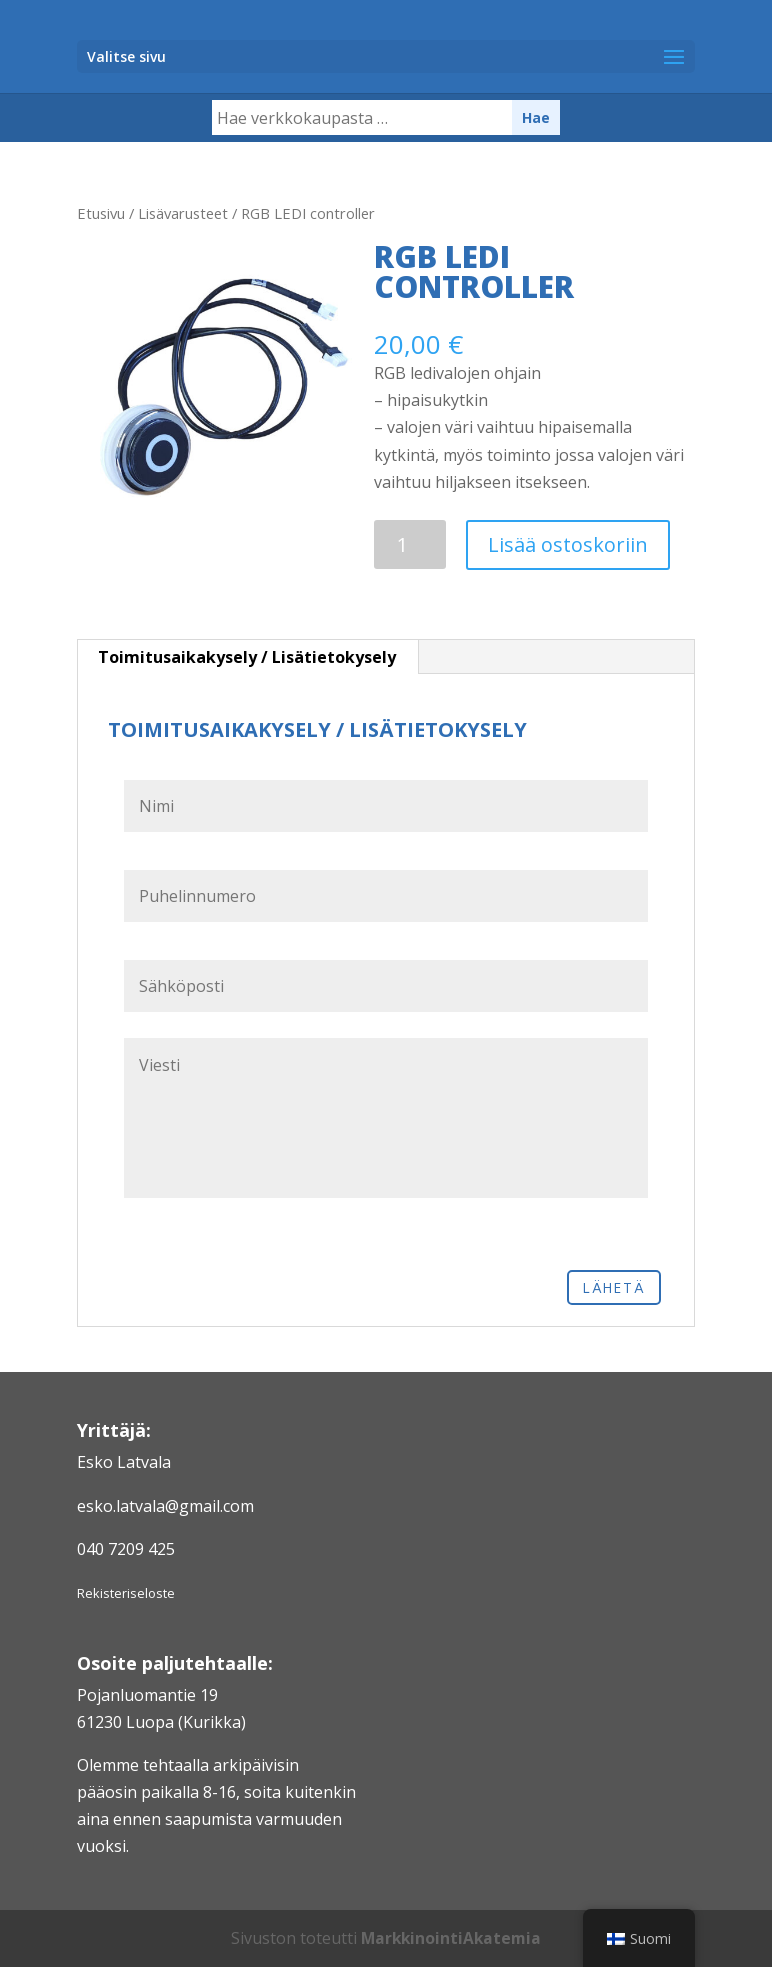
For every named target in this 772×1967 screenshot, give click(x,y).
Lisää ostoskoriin (568, 544)
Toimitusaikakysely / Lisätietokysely (247, 657)
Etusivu (101, 213)
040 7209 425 (126, 1549)
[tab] (247, 657)
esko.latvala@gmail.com (165, 1506)
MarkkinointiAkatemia (451, 1938)
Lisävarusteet (183, 213)
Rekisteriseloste (126, 1593)
